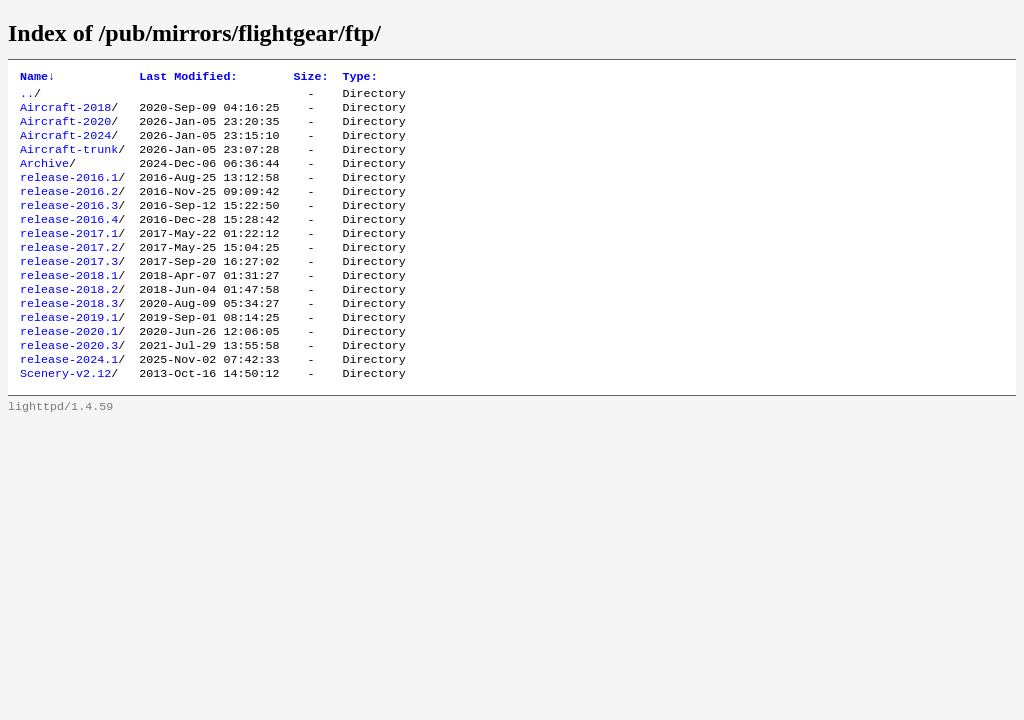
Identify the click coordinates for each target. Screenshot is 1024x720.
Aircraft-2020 (65, 129)
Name (37, 78)
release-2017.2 (69, 273)
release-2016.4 (69, 241)
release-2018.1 (69, 305)
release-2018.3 (69, 337)
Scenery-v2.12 (65, 417)
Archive (44, 177)
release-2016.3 (69, 225)
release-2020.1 (69, 369)
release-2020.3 (69, 385)
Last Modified (188, 78)
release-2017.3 (69, 289)
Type (360, 78)
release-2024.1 (69, 401)
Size (310, 78)
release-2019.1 (69, 353)
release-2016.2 (69, 209)
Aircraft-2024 (65, 145)
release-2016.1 (69, 193)
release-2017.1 (69, 257)
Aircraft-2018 (65, 113)
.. (27, 97)
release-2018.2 (69, 321)
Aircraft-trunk (69, 161)
